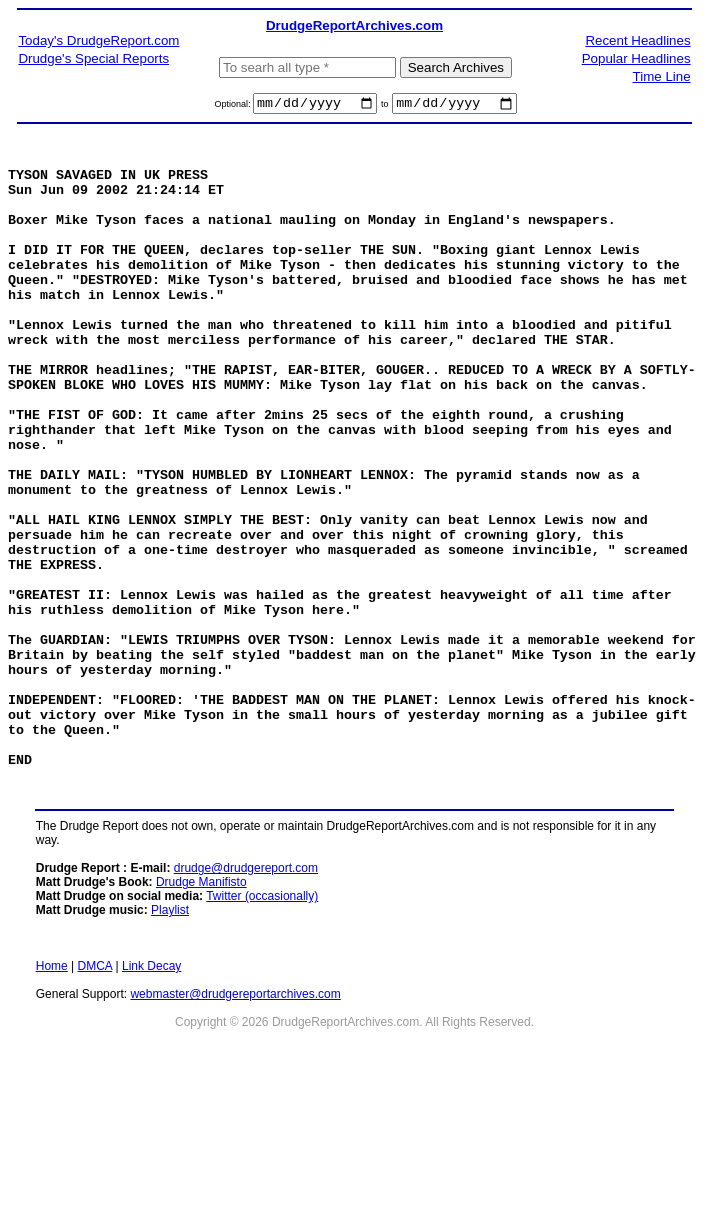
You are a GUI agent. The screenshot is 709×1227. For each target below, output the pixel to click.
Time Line (662, 76)
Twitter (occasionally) (262, 1022)
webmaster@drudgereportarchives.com (235, 1120)
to (385, 107)
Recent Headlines (637, 40)
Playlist (170, 1036)
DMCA (95, 1092)
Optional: (233, 107)
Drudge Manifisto (201, 1008)
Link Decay (151, 1092)
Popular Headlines (636, 58)
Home (52, 1092)
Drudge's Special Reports (93, 58)
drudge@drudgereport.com (246, 994)
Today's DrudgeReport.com (98, 40)
